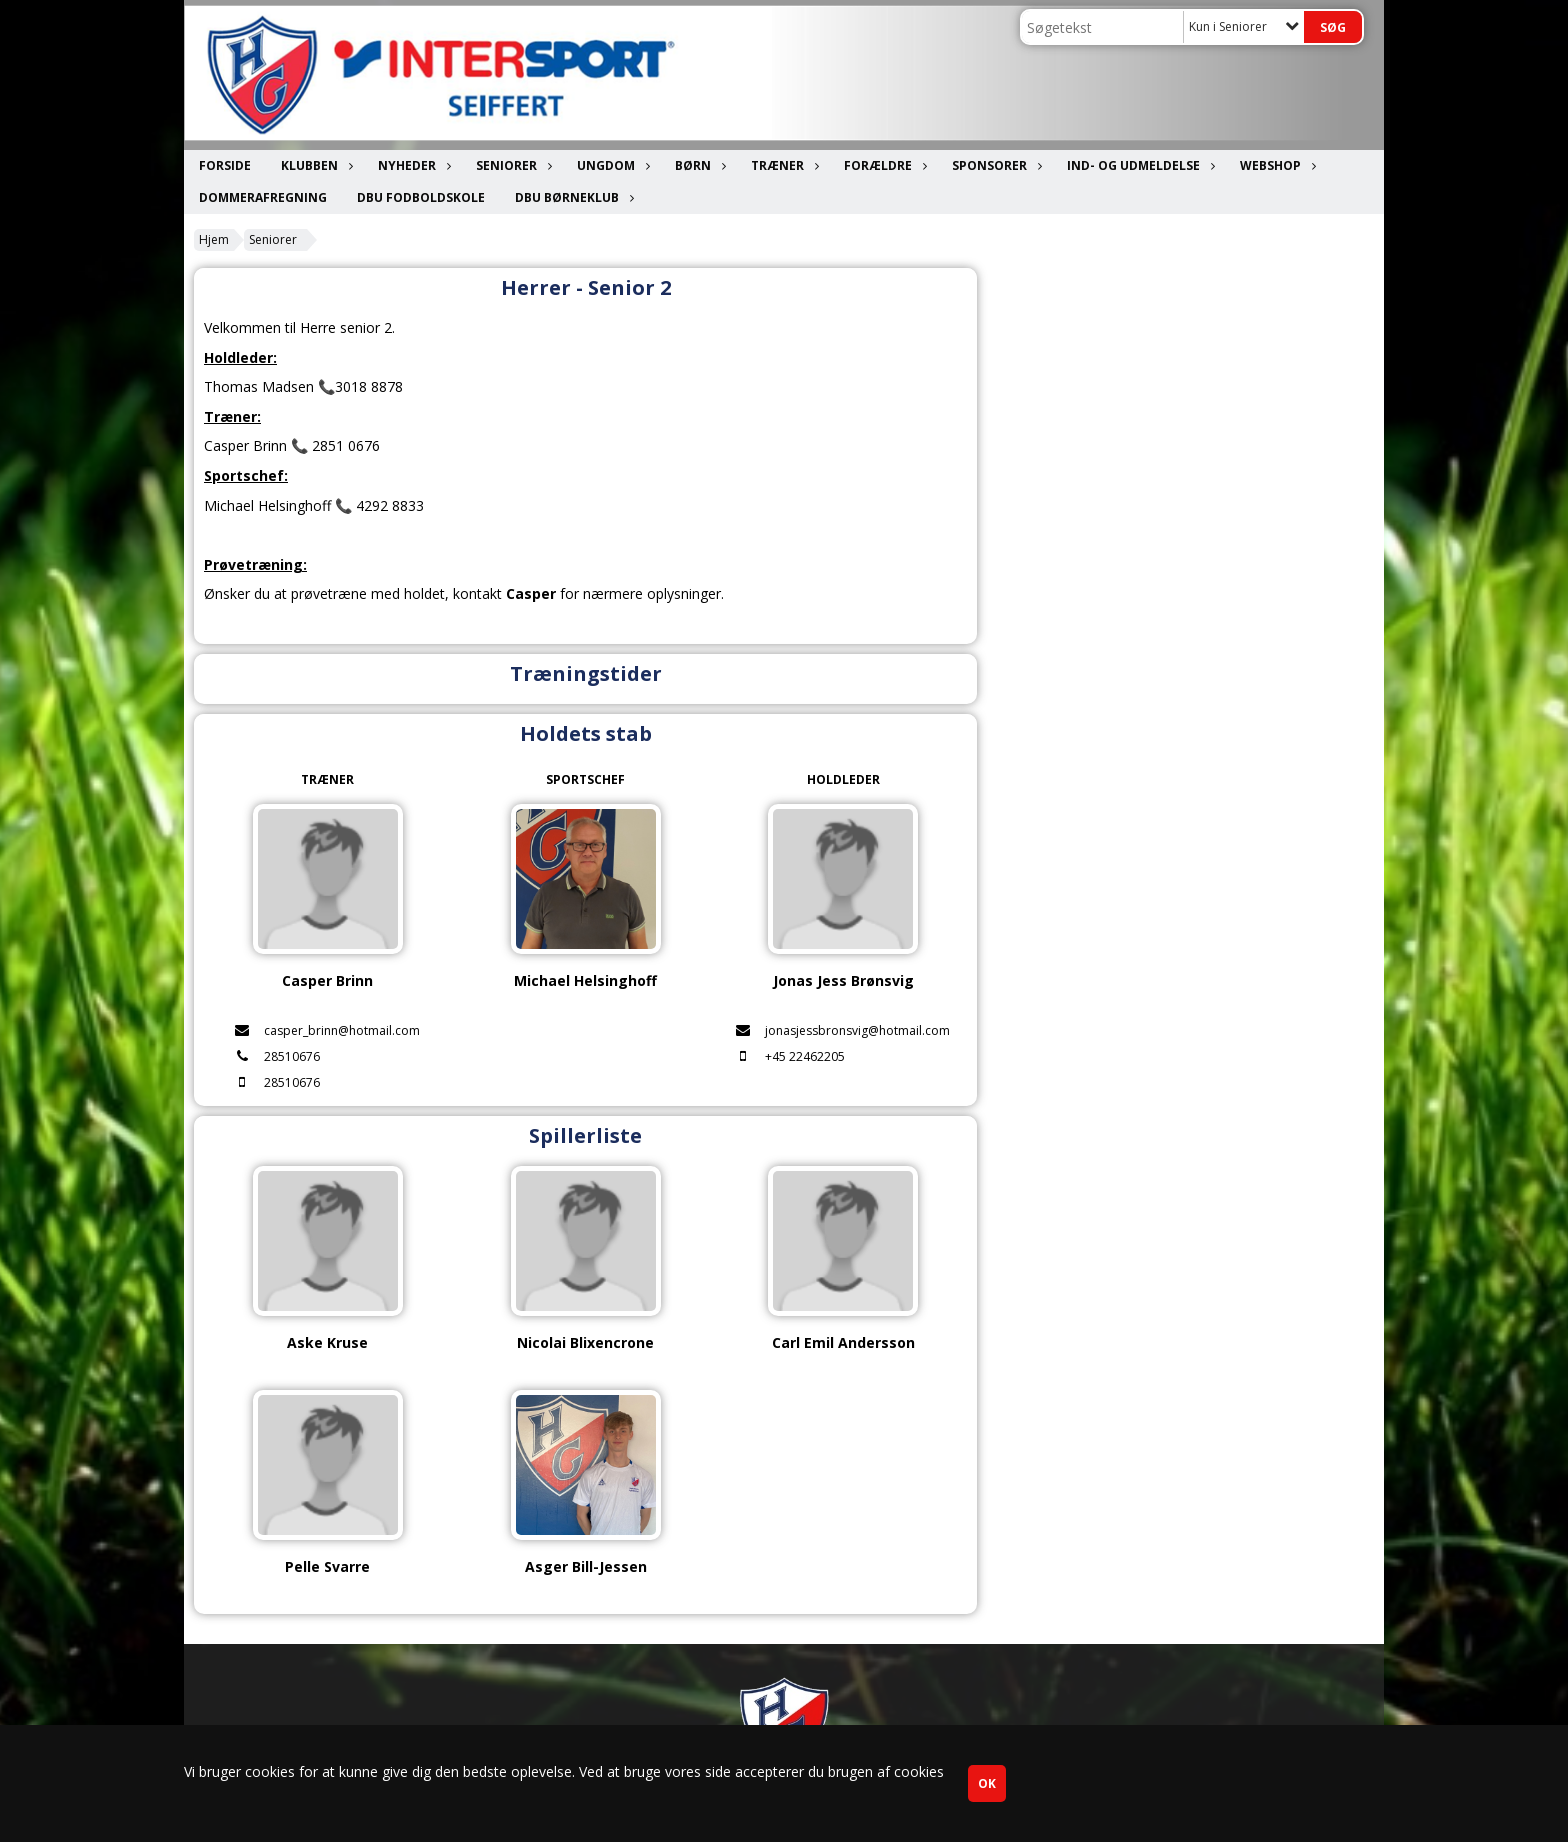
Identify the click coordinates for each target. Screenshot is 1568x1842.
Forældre (883, 165)
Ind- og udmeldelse (1138, 165)
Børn (698, 165)
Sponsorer (994, 165)
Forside (225, 165)
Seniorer (511, 165)
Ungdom (611, 165)
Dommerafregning (263, 197)
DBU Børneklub (572, 197)
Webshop (1275, 165)
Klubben (314, 165)
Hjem (214, 239)
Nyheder (412, 165)
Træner (782, 165)
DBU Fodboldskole (421, 197)
